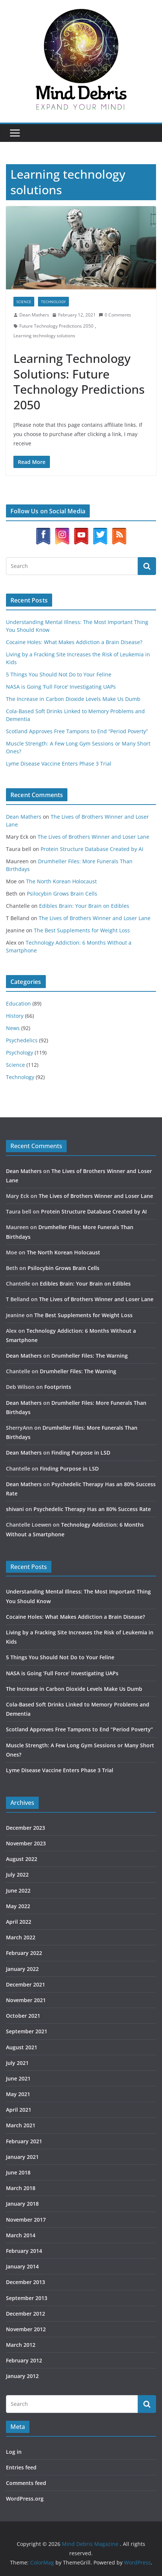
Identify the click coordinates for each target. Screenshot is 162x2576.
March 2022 (20, 1937)
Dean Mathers (34, 315)
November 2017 (26, 2219)
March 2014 (20, 2235)
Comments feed (26, 2482)
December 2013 (25, 2282)
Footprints (57, 1386)
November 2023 (26, 1843)
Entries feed (21, 2467)
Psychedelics (22, 1040)
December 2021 (25, 1984)
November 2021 (26, 2000)
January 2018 (22, 2203)
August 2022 (21, 1858)
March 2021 (20, 2125)
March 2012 (20, 2344)
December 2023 (25, 1827)
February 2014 (24, 2250)
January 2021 (22, 2156)
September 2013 (26, 2297)
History (14, 1015)
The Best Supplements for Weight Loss (82, 930)
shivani (15, 1509)
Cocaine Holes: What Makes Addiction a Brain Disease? (74, 642)
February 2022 (24, 1952)
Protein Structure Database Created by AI (92, 848)
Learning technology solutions (44, 335)
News (13, 1028)
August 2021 (21, 2047)
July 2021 (17, 2062)
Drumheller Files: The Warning (89, 1355)
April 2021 (18, 2109)
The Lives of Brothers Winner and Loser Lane (93, 836)
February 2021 (24, 2141)
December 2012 (25, 2313)
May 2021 (18, 2094)
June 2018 (18, 2172)
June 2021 (18, 2078)
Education (18, 1003)
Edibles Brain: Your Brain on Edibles (84, 905)
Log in (14, 2451)
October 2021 (23, 2015)
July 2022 (17, 1874)
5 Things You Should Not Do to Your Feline (58, 674)
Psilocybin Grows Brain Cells (62, 893)
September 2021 (26, 2031)
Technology (53, 301)
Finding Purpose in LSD (80, 1452)
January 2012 (22, 2376)
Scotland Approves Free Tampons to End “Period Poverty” (77, 731)
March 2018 (20, 2188)
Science (23, 301)
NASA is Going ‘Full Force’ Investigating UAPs (61, 686)
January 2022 (22, 1968)
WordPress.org (25, 2498)
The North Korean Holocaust (61, 881)
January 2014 (22, 2266)
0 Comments (115, 315)
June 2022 (18, 1890)
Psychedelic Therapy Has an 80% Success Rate (92, 1509)
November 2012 (26, 2329)
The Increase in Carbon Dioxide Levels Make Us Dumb (73, 698)
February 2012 (24, 2360)
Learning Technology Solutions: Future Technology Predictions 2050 (78, 381)
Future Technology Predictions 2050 (56, 326)
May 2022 (18, 1906)
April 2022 (18, 1921)
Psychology (19, 1052)
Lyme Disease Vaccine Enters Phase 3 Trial (58, 763)
